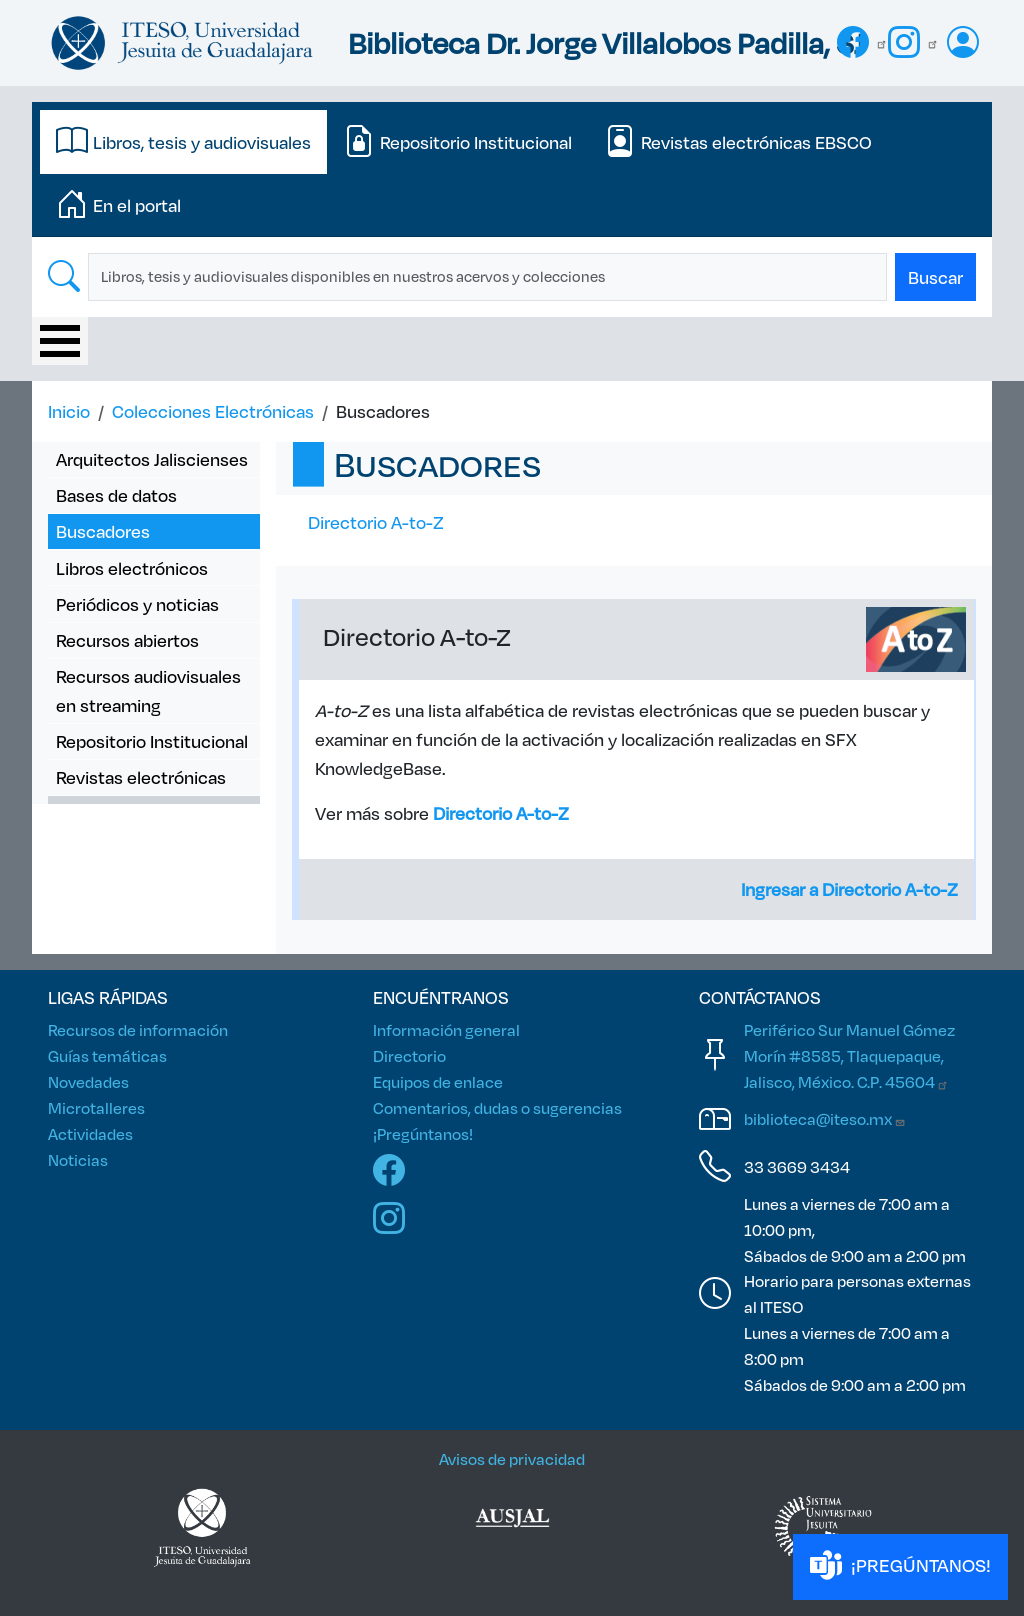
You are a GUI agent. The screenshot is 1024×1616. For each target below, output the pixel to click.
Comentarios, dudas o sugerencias (497, 1107)
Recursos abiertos (127, 640)
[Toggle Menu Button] (60, 341)
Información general (446, 1029)
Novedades (88, 1081)
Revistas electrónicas (141, 777)
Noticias (78, 1159)
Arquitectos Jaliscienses (152, 459)
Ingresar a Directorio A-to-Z (849, 889)
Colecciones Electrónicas (213, 411)
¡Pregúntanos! (423, 1133)
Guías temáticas (107, 1055)
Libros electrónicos (132, 568)
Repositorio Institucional (152, 741)
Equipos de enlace (438, 1081)
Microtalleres (96, 1107)
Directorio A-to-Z (376, 522)
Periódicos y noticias (137, 604)
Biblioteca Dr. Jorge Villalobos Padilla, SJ (606, 42)
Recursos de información (138, 1029)
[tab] (183, 142)
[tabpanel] (512, 277)
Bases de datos (116, 495)
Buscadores (103, 531)
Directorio (409, 1055)
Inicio (69, 411)
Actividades (90, 1133)
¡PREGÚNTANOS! (900, 1566)
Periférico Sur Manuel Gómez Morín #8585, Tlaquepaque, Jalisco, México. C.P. (849, 1055)
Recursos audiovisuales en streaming (148, 690)
